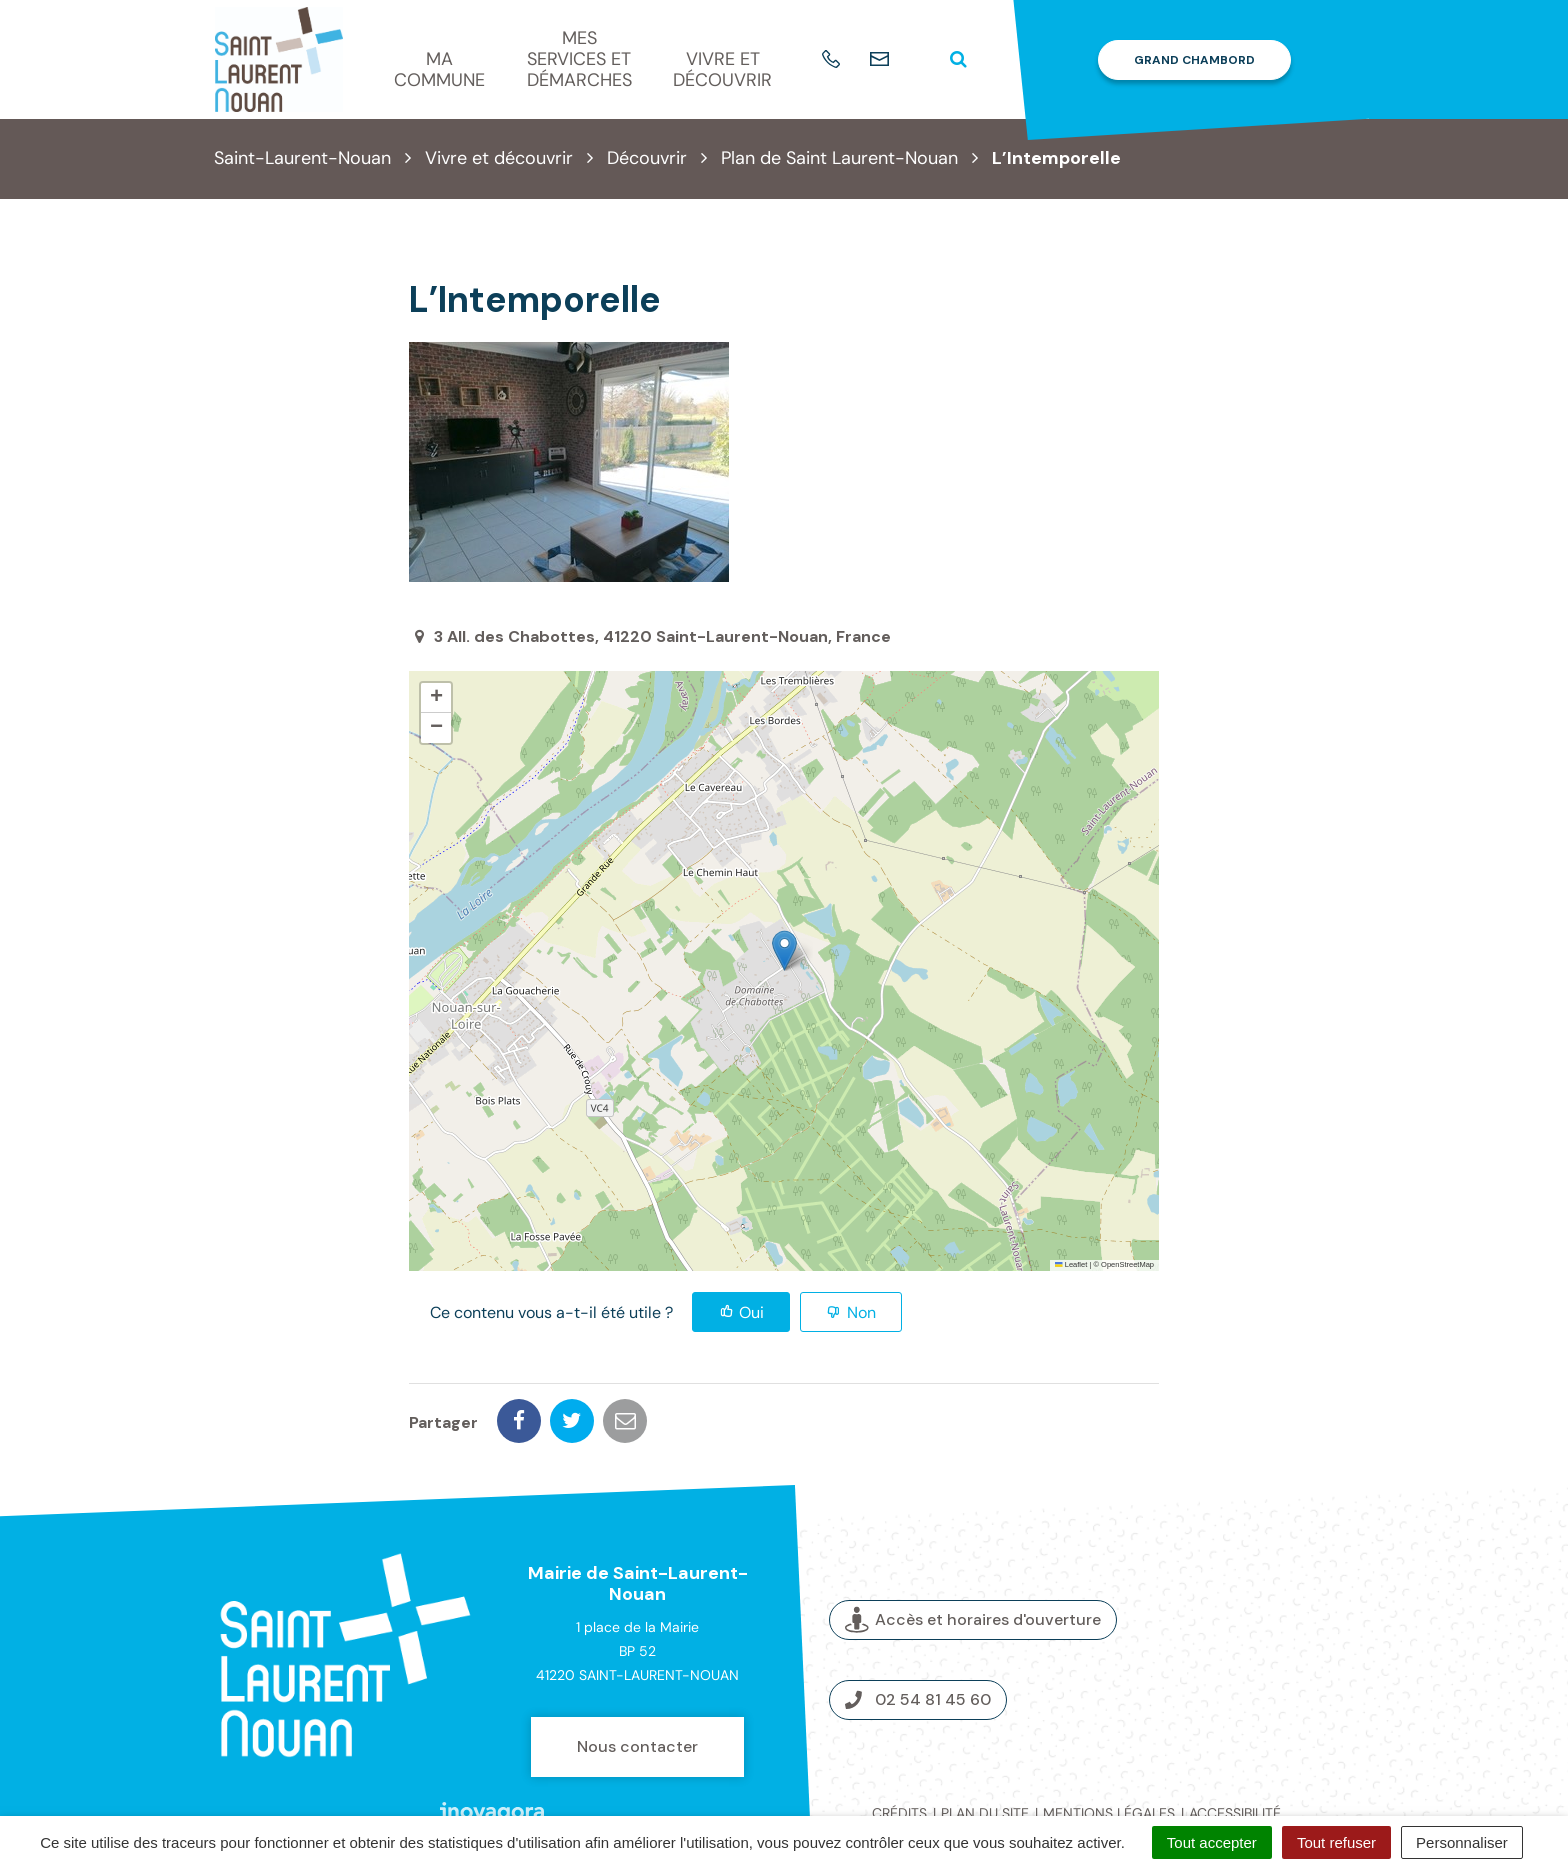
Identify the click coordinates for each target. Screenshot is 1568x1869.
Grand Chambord (1194, 60)
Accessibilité (1235, 1743)
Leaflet (1071, 1264)
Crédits (899, 1743)
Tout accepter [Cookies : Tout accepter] (1212, 1842)
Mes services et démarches (579, 58)
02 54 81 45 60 (918, 1629)
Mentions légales (1109, 1743)
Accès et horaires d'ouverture (973, 1550)
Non (861, 1312)
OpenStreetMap (1127, 1264)
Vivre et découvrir (722, 69)
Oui (751, 1312)
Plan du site (985, 1743)
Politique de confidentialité (1076, 1766)
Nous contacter (637, 1676)
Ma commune (439, 69)
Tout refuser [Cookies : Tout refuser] (1336, 1842)
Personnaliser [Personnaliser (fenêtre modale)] (1462, 1842)
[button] (784, 950)
